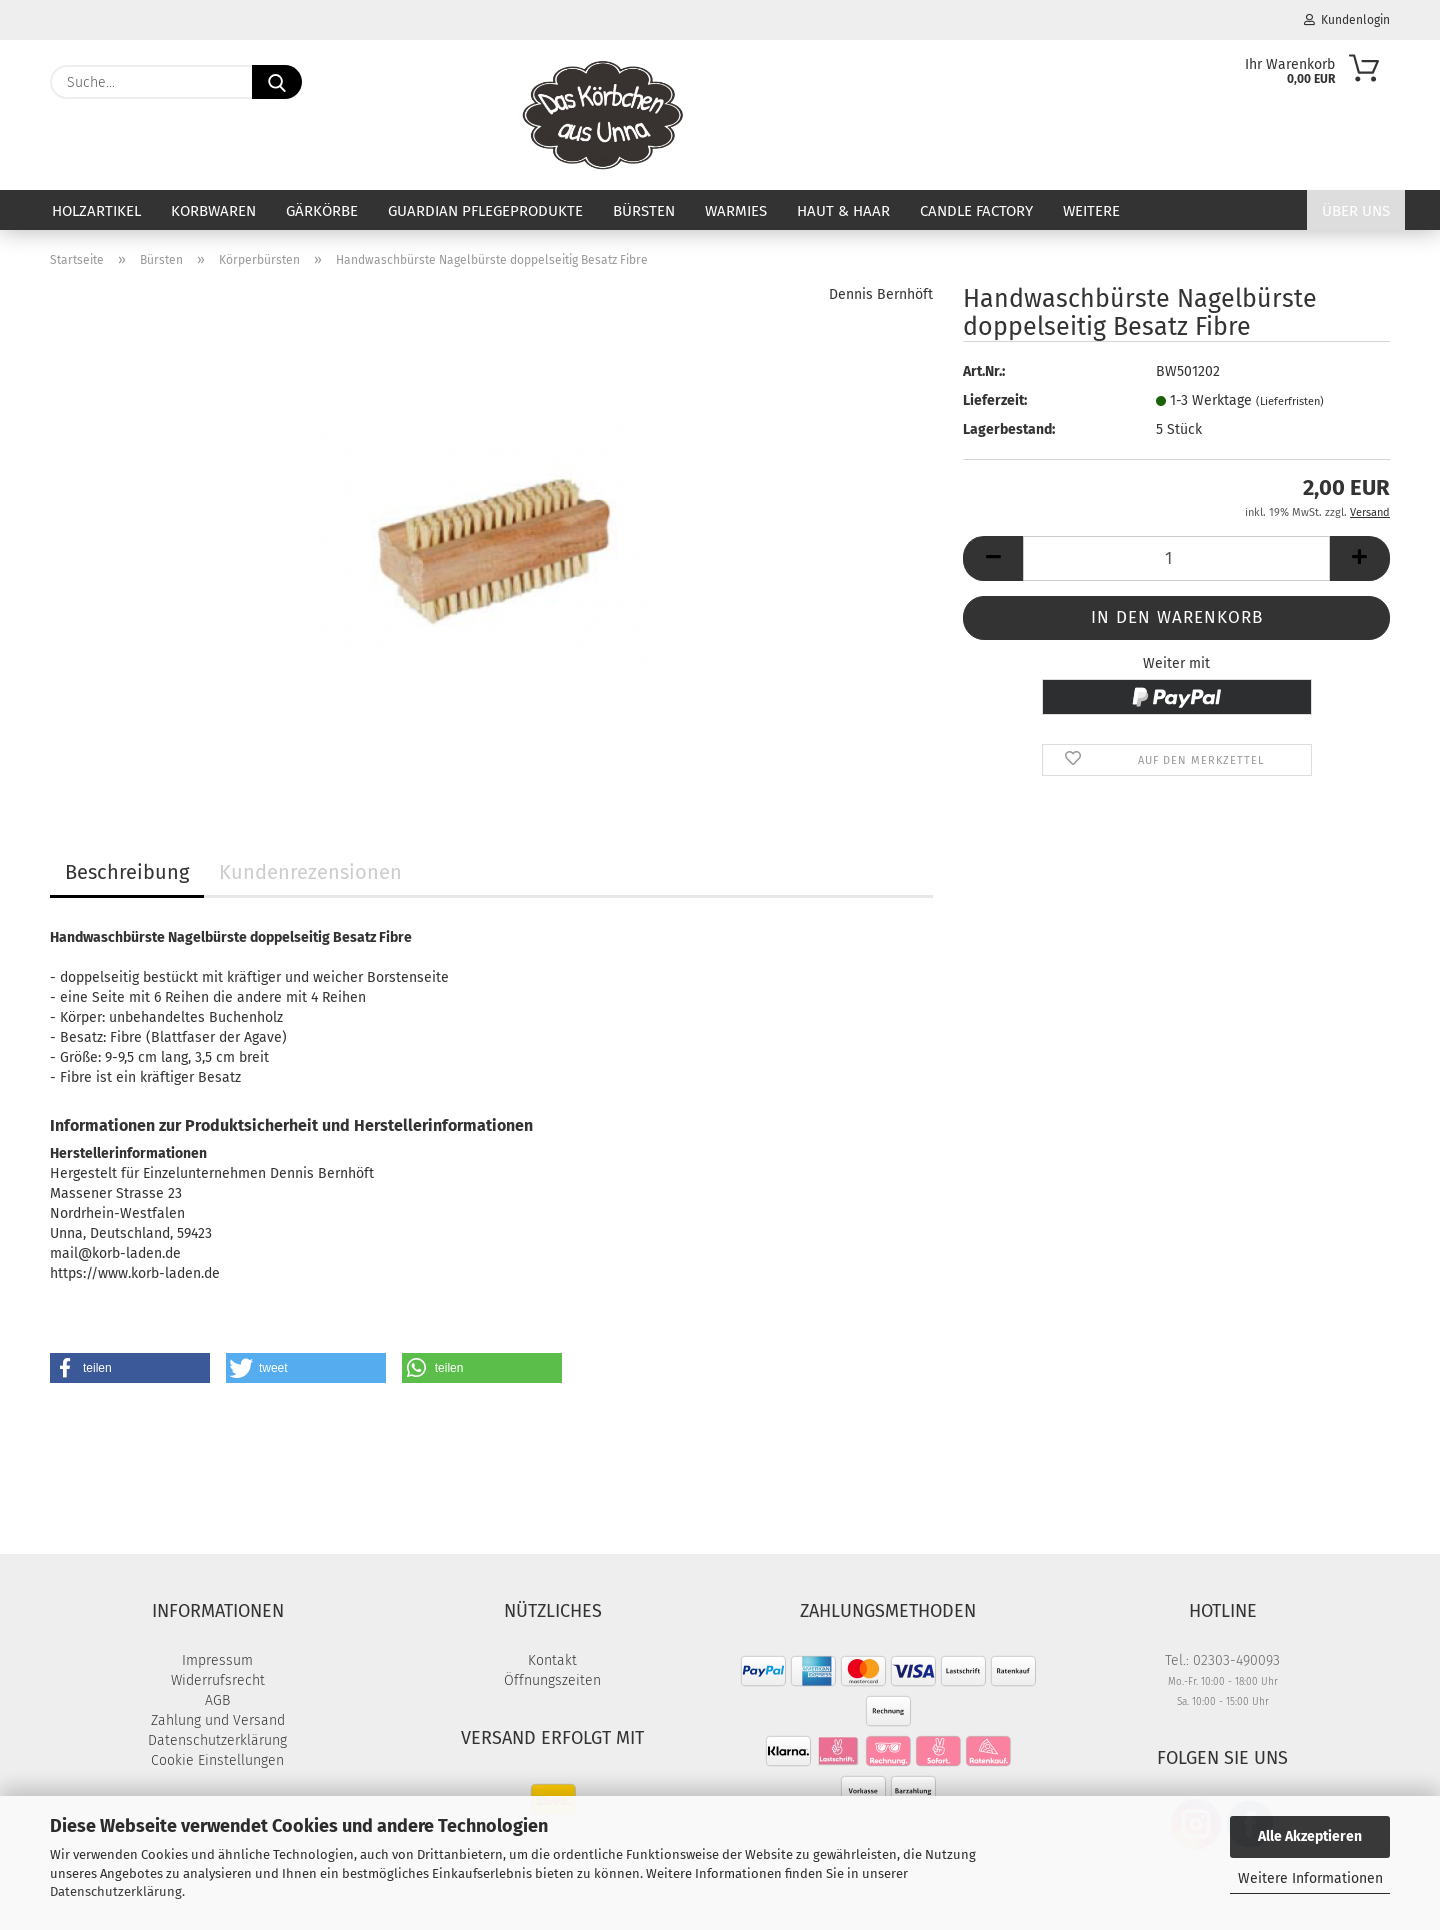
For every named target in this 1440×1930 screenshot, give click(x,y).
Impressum (217, 1660)
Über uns (1356, 211)
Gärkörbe (322, 211)
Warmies (736, 211)
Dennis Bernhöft (881, 294)
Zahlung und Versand (218, 1720)
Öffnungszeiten (552, 1680)
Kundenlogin (1347, 20)
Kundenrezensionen (310, 872)
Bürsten (644, 211)
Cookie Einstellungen (217, 1760)
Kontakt (552, 1660)
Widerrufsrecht (218, 1680)
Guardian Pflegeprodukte (485, 211)
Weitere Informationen (1310, 1878)
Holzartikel (96, 211)
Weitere (1091, 211)
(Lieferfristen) (1290, 401)
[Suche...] (277, 82)
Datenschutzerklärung (116, 1891)
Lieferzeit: (995, 400)
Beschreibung (127, 872)
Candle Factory (976, 211)
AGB (217, 1700)
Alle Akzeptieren (1310, 1836)
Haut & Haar (843, 211)
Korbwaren (213, 211)
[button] (993, 558)
